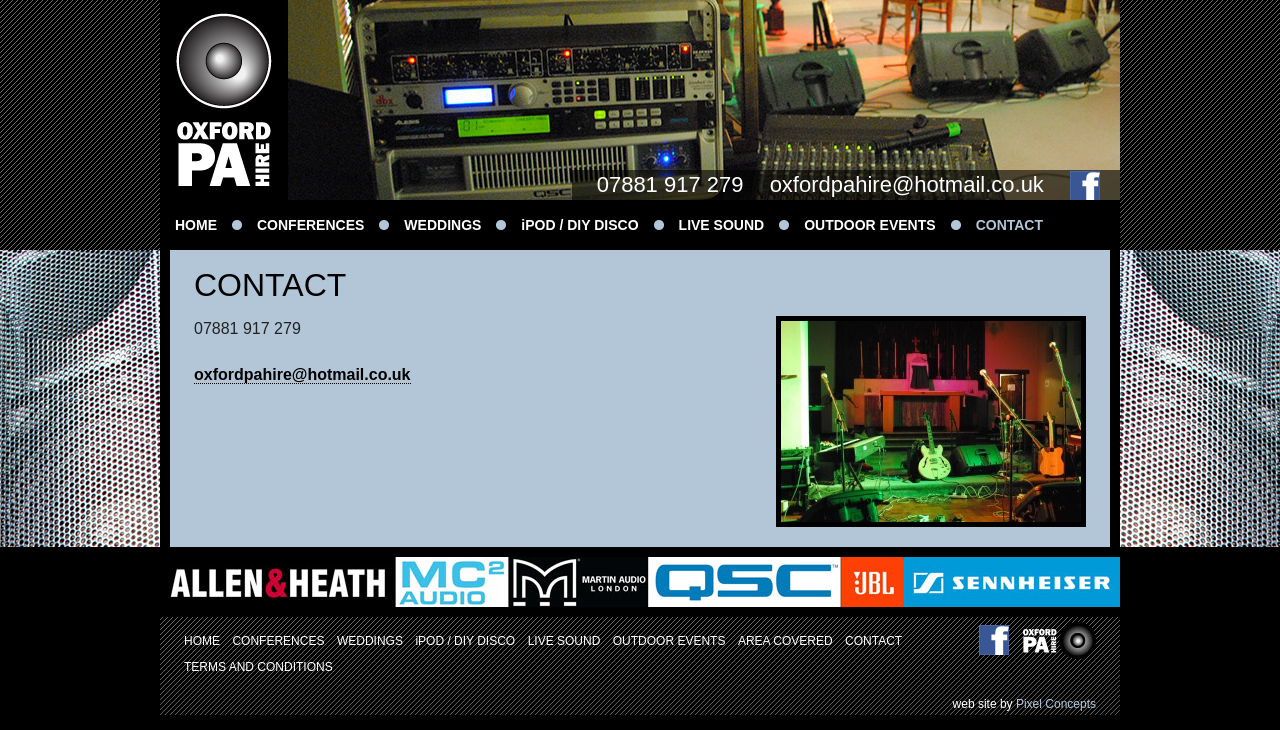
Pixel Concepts (1056, 704)
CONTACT (1009, 225)
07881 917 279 (670, 184)
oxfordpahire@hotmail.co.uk (907, 184)
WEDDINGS (442, 225)
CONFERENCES (310, 225)
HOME (196, 225)
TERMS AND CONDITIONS (258, 667)
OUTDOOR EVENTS (869, 225)
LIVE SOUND (722, 225)
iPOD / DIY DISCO (579, 225)
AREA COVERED (785, 641)
